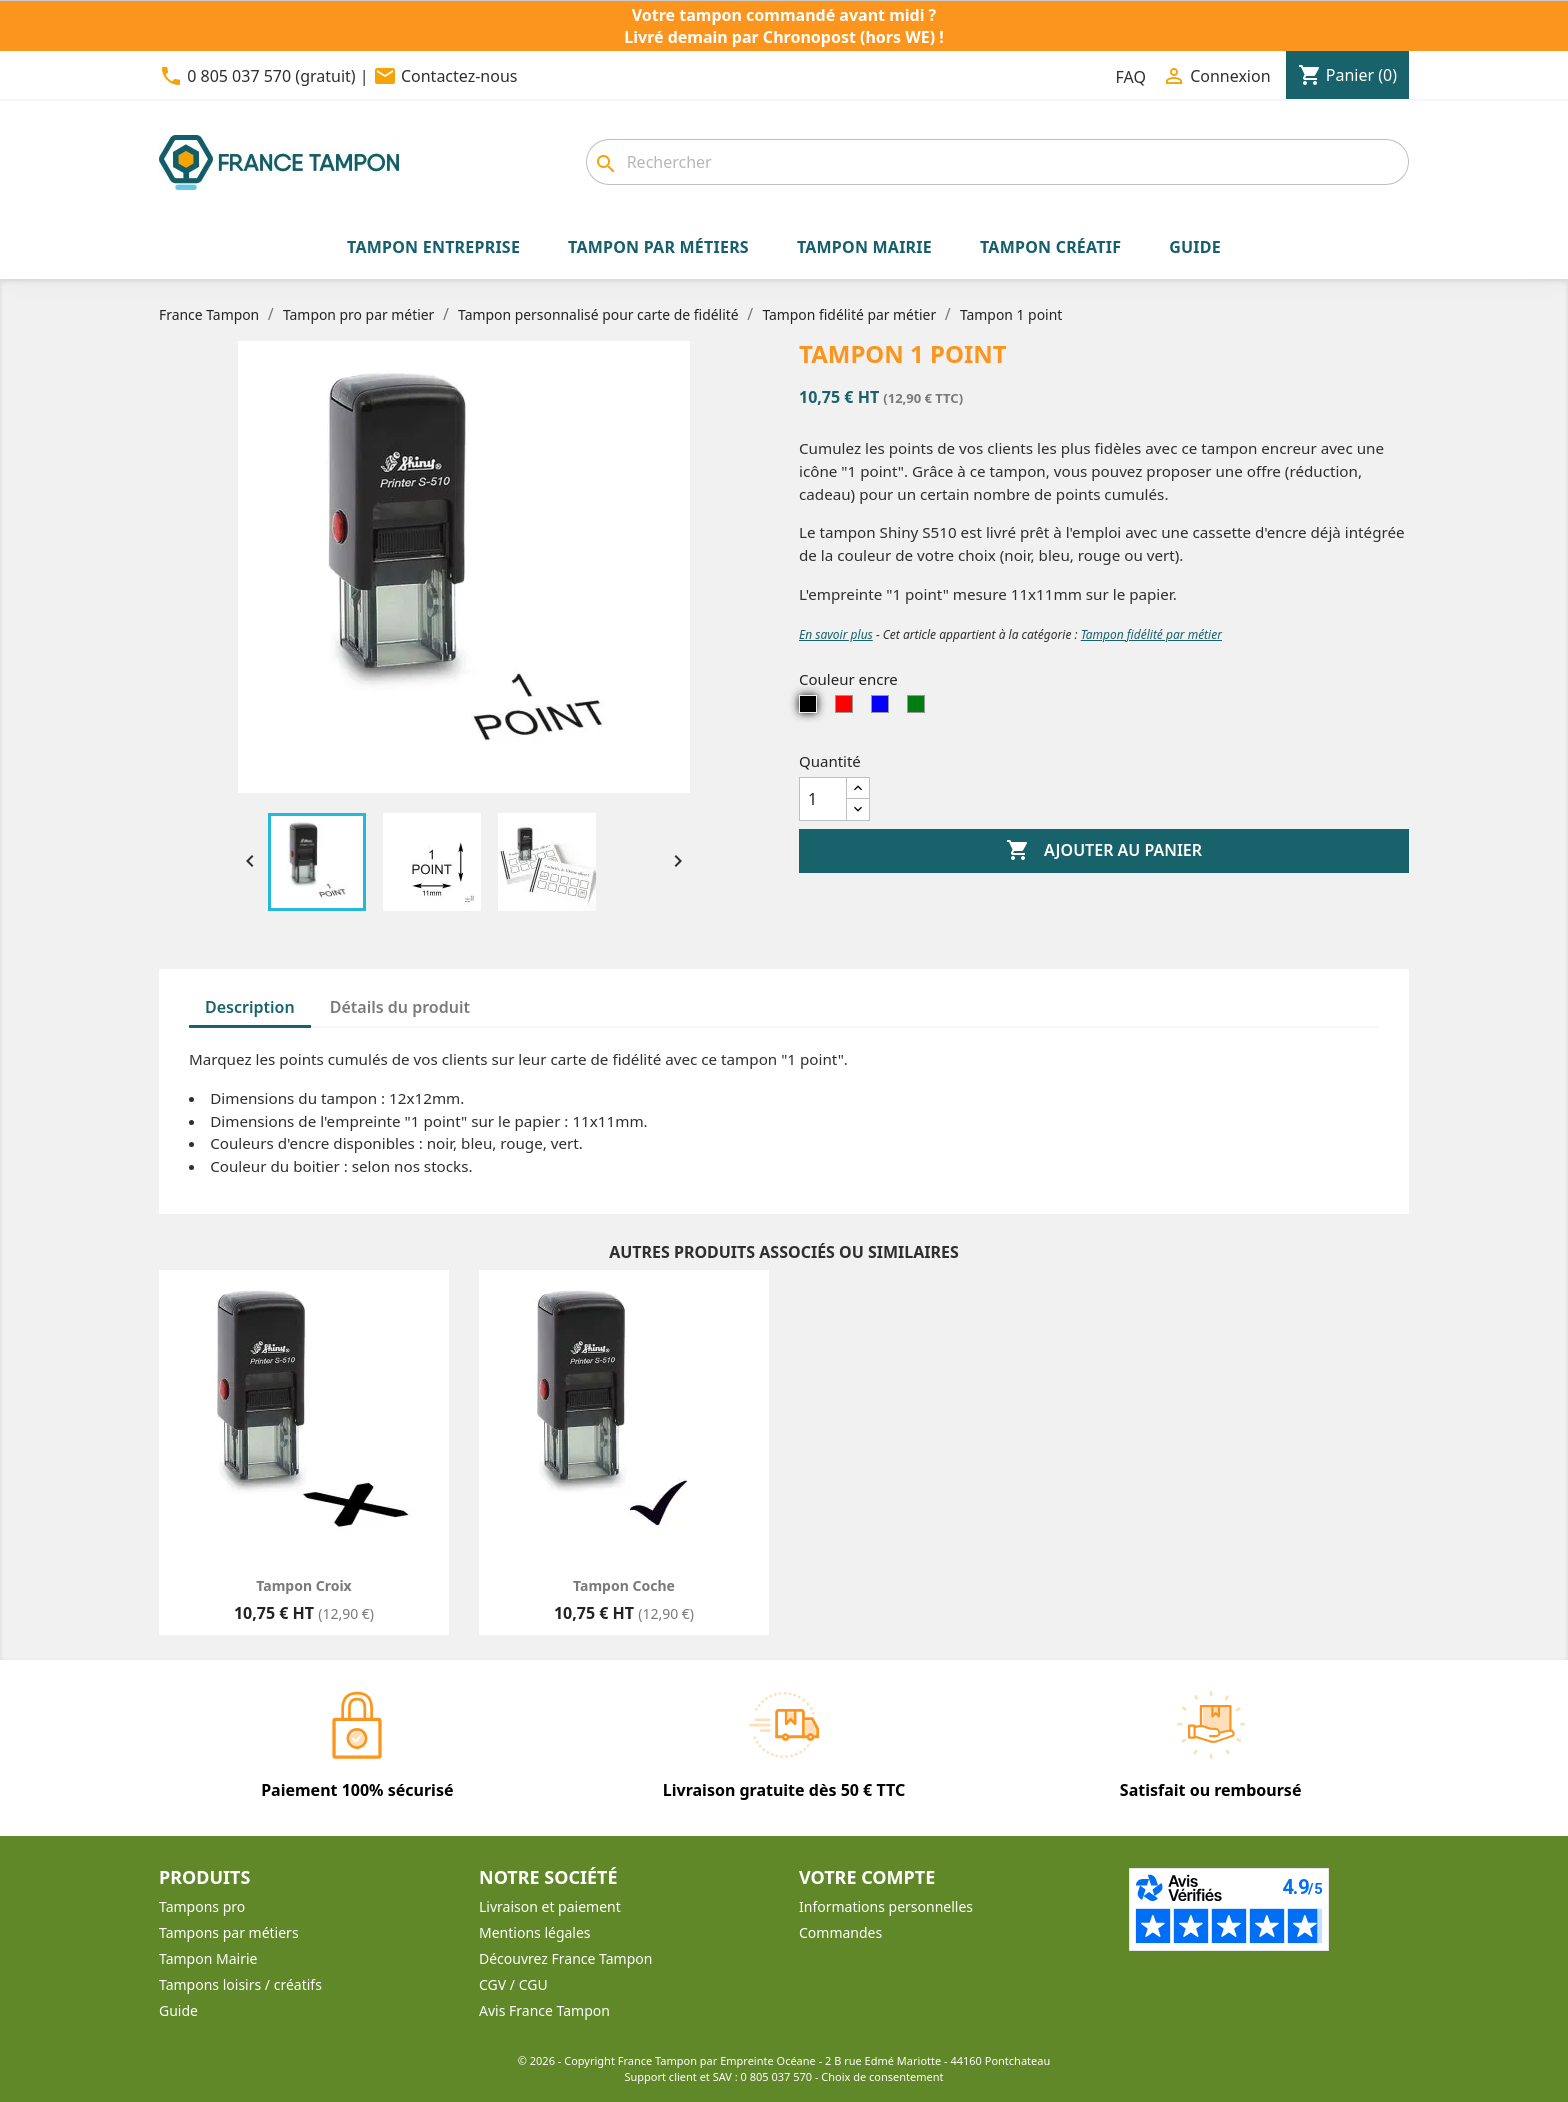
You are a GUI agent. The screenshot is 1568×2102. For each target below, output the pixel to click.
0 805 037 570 (777, 2076)
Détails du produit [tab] (400, 1007)
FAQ (1131, 77)
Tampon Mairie (208, 1958)
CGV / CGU (513, 1984)
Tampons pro (202, 1906)
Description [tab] (250, 1007)
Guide (178, 2010)
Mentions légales (535, 1932)
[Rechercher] (997, 162)
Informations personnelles (886, 1906)
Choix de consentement (882, 2076)
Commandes (840, 1932)
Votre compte (867, 1877)
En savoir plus (836, 634)
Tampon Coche (624, 1585)
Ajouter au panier (1104, 851)
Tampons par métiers (229, 1932)
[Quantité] (823, 799)
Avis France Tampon (544, 2010)
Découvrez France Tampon (565, 1958)
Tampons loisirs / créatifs (240, 1984)
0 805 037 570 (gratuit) (271, 76)
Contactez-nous (459, 76)
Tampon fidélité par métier (1151, 634)
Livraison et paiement (550, 1906)
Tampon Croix (303, 1585)
